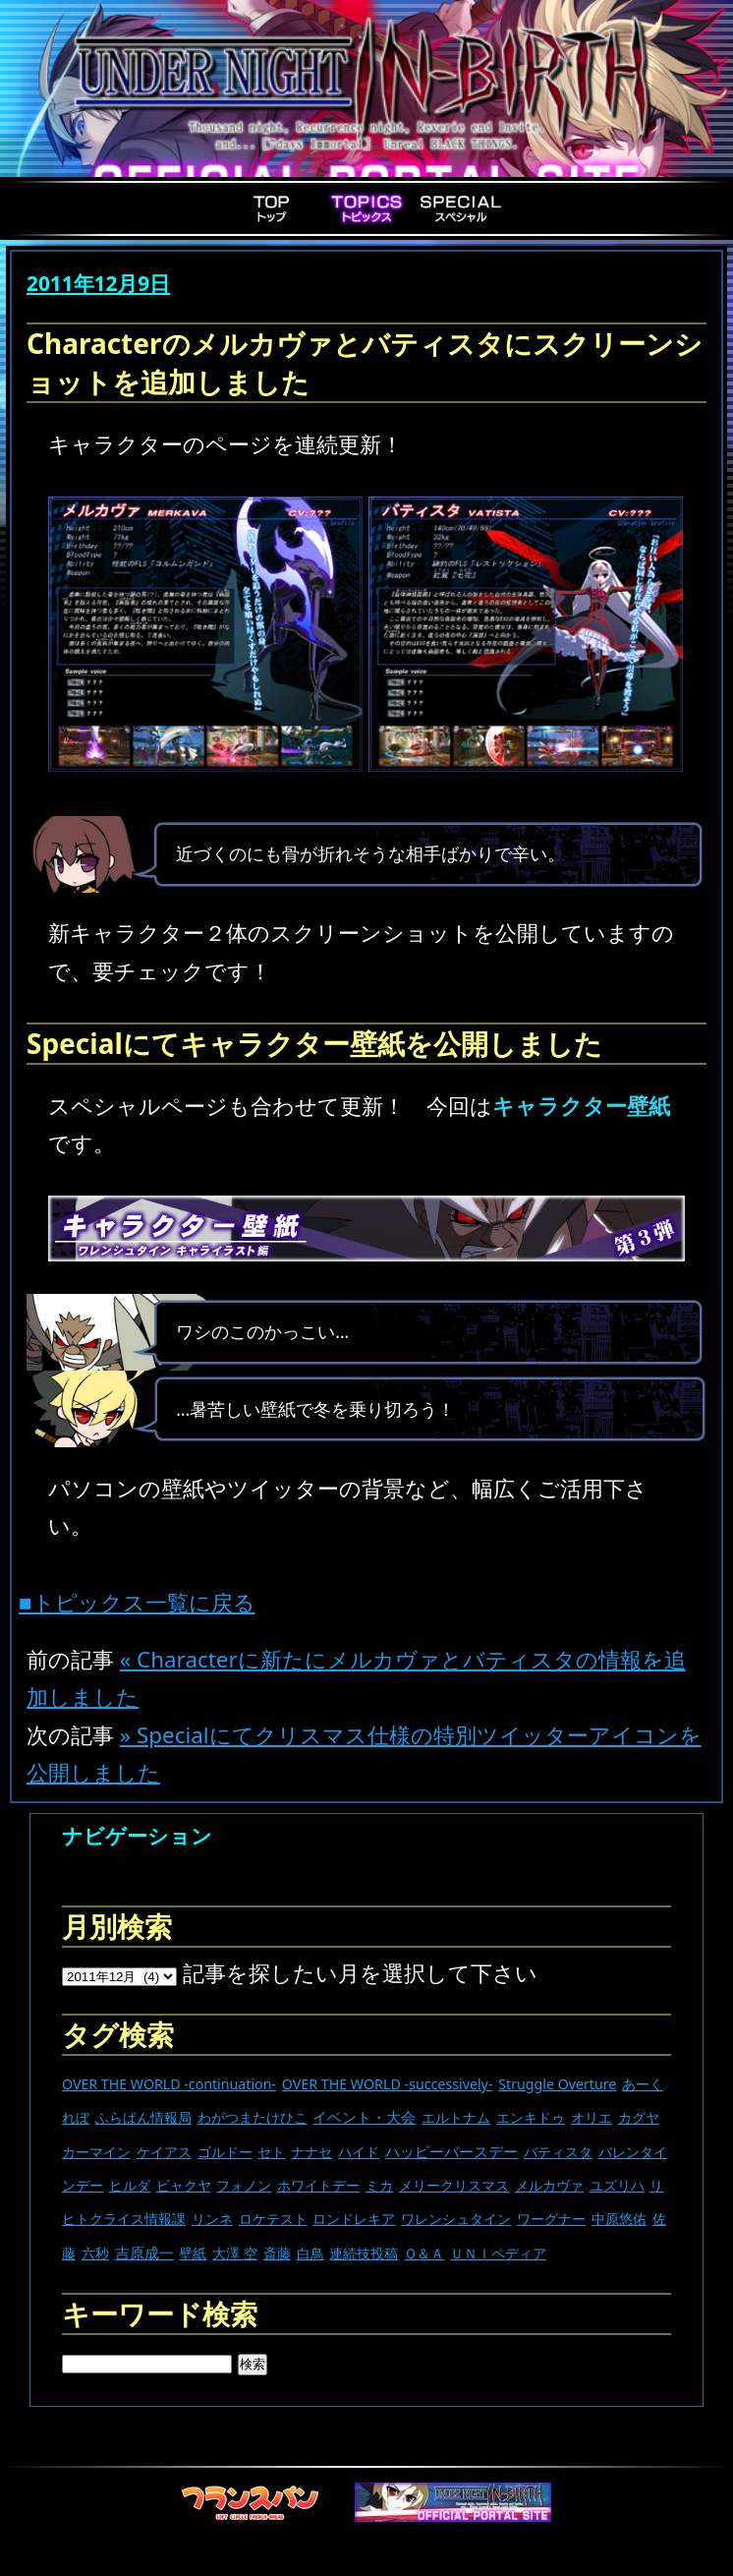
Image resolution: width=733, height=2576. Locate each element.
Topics (366, 208)
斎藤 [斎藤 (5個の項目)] (277, 2253)
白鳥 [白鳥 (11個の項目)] (310, 2253)
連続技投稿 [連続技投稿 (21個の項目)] (363, 2253)
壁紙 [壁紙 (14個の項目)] (192, 2253)
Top (272, 208)
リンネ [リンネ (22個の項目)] (212, 2218)
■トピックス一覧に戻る (137, 1602)
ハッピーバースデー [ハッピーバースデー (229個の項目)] (451, 2151)
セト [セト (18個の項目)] (271, 2151)
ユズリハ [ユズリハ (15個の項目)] (617, 2185)
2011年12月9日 (98, 283)
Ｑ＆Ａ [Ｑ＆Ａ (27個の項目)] (424, 2253)
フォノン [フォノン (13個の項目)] (243, 2185)
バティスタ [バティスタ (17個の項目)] (558, 2151)
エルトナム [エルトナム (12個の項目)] (456, 2117)
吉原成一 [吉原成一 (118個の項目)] (144, 2252)
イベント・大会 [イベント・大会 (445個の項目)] (364, 2117)
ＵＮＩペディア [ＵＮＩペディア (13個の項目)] (498, 2253)
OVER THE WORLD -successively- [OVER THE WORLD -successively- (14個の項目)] (387, 2084)
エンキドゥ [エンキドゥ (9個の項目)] (530, 2117)
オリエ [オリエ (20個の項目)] (591, 2117)
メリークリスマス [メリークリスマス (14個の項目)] (454, 2185)
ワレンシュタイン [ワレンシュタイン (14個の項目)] (456, 2218)
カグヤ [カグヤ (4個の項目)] (638, 2117)
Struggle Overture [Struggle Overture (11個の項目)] (557, 2084)
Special (461, 208)
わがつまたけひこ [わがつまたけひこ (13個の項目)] (252, 2117)
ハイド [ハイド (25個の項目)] (358, 2151)
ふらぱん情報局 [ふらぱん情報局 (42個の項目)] (143, 2117)
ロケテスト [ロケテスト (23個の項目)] (273, 2218)
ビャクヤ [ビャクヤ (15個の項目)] (183, 2185)
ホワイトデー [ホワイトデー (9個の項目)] (318, 2185)
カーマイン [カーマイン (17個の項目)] (96, 2151)
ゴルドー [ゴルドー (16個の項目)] (225, 2151)
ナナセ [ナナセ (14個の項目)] (311, 2151)
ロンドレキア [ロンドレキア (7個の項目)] (353, 2218)
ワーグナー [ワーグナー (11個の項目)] (551, 2218)
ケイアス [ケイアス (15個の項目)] (164, 2151)
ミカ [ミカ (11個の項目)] (379, 2185)
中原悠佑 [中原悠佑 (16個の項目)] (619, 2218)
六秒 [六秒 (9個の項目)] (95, 2253)
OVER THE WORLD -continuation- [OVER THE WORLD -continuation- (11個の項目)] (169, 2084)
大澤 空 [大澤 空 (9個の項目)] (234, 2253)
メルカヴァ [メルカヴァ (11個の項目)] (549, 2185)
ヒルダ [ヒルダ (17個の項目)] (129, 2185)
